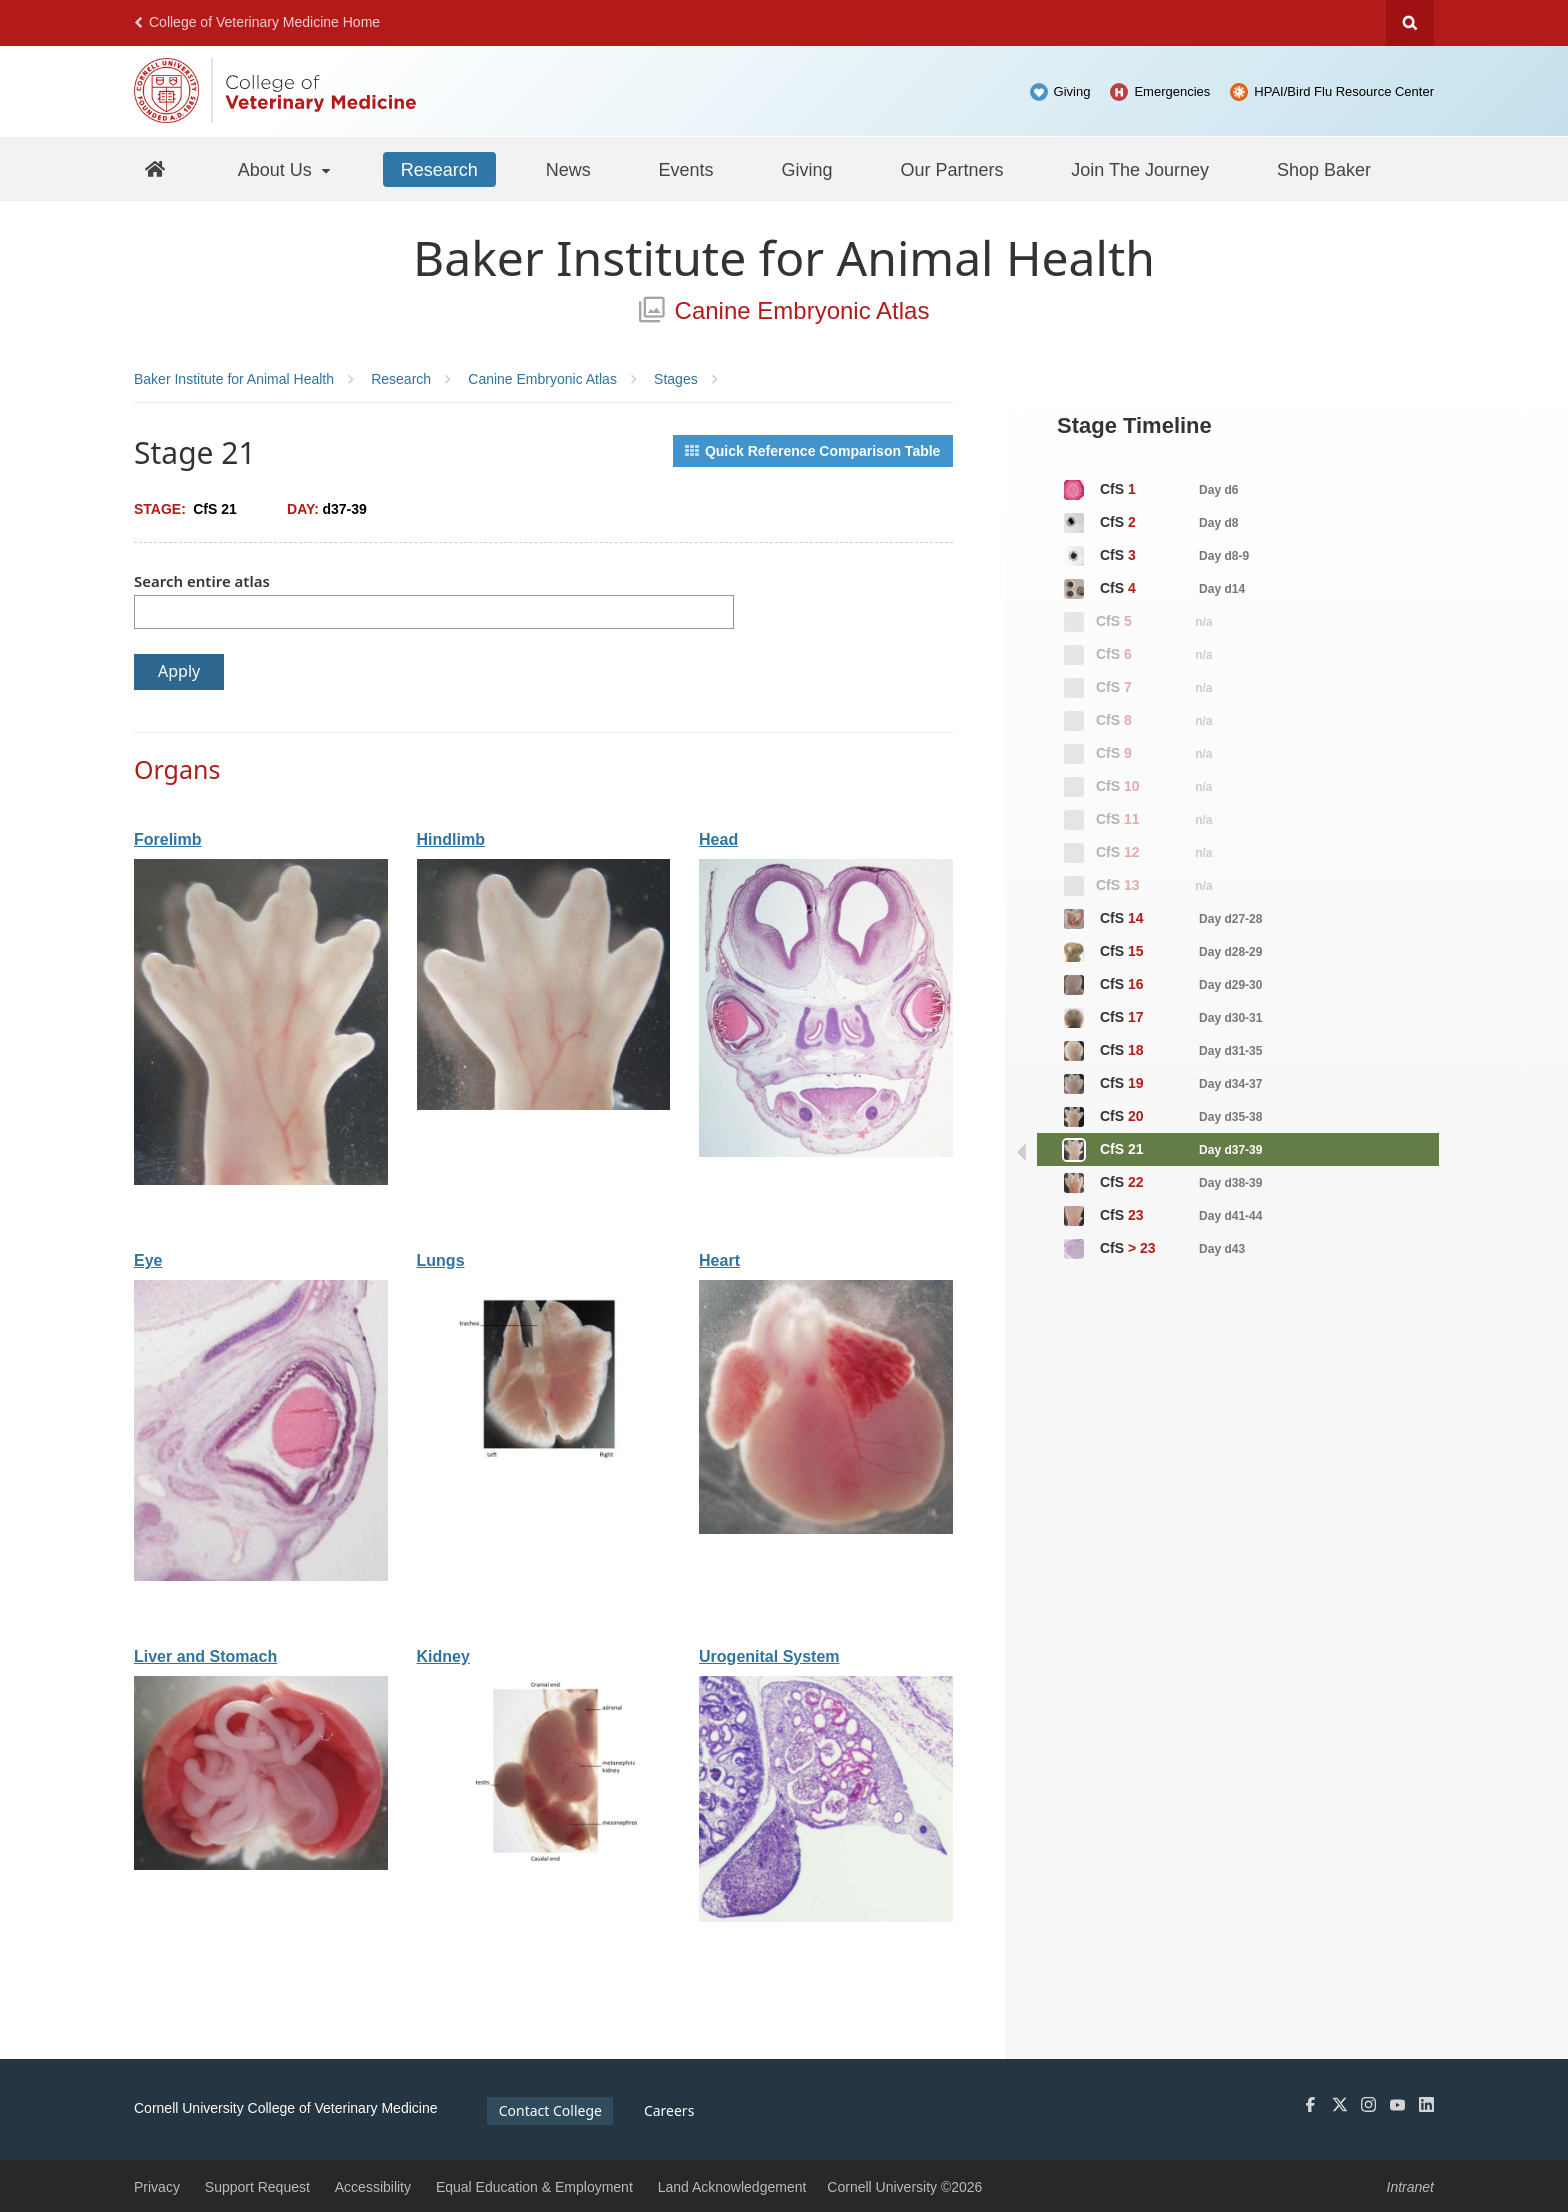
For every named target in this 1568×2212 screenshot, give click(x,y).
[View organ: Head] (826, 1152)
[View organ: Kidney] (544, 1862)
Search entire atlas (202, 581)
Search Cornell (1410, 23)
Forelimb (168, 839)
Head (718, 839)
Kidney (443, 1656)
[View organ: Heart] (826, 1529)
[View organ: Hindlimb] (544, 1105)
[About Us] (285, 169)
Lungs (441, 1260)
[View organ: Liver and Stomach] (261, 1865)
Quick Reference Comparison (813, 451)
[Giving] (807, 169)
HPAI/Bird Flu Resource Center (1344, 91)
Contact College (550, 2110)
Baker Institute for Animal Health (784, 257)
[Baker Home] (155, 168)
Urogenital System (769, 1656)
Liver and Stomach (205, 1656)
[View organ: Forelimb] (261, 1180)
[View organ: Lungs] (544, 1466)
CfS (1150, 490)
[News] (568, 169)
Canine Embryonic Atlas (784, 310)
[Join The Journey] (1140, 169)
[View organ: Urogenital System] (826, 1917)
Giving (1072, 91)
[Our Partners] (951, 169)
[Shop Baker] (1324, 169)
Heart (719, 1260)
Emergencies (1172, 91)
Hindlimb (451, 839)
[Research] (439, 169)
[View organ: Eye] (261, 1576)
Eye (148, 1260)
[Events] (686, 169)
